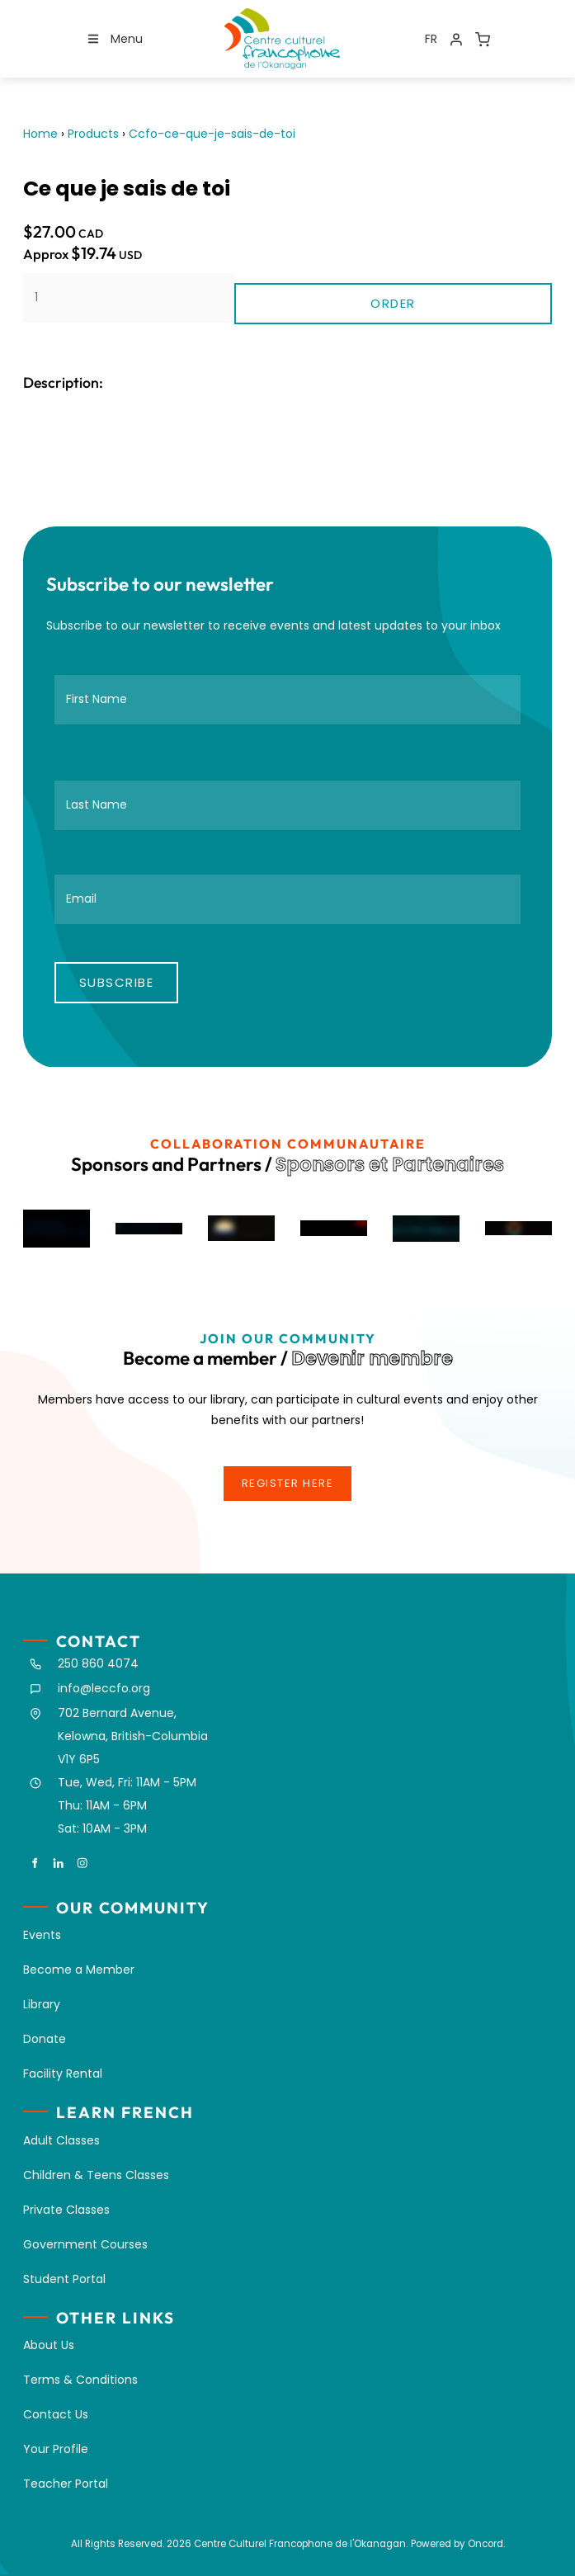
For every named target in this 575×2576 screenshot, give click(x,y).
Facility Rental (62, 2073)
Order (393, 303)
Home (40, 133)
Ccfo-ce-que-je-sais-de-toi (212, 133)
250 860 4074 (98, 1663)
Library (41, 2004)
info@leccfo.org (104, 1688)
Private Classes (66, 2209)
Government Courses (85, 2244)
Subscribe (116, 982)
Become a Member (78, 1969)
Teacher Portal (65, 2483)
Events (42, 1935)
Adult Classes (61, 2140)
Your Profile (55, 2449)
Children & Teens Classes (96, 2175)
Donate (44, 2039)
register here (288, 1475)
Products (93, 133)
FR (431, 39)
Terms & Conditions (80, 2379)
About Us (48, 2345)
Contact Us (55, 2414)
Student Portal (64, 2279)
